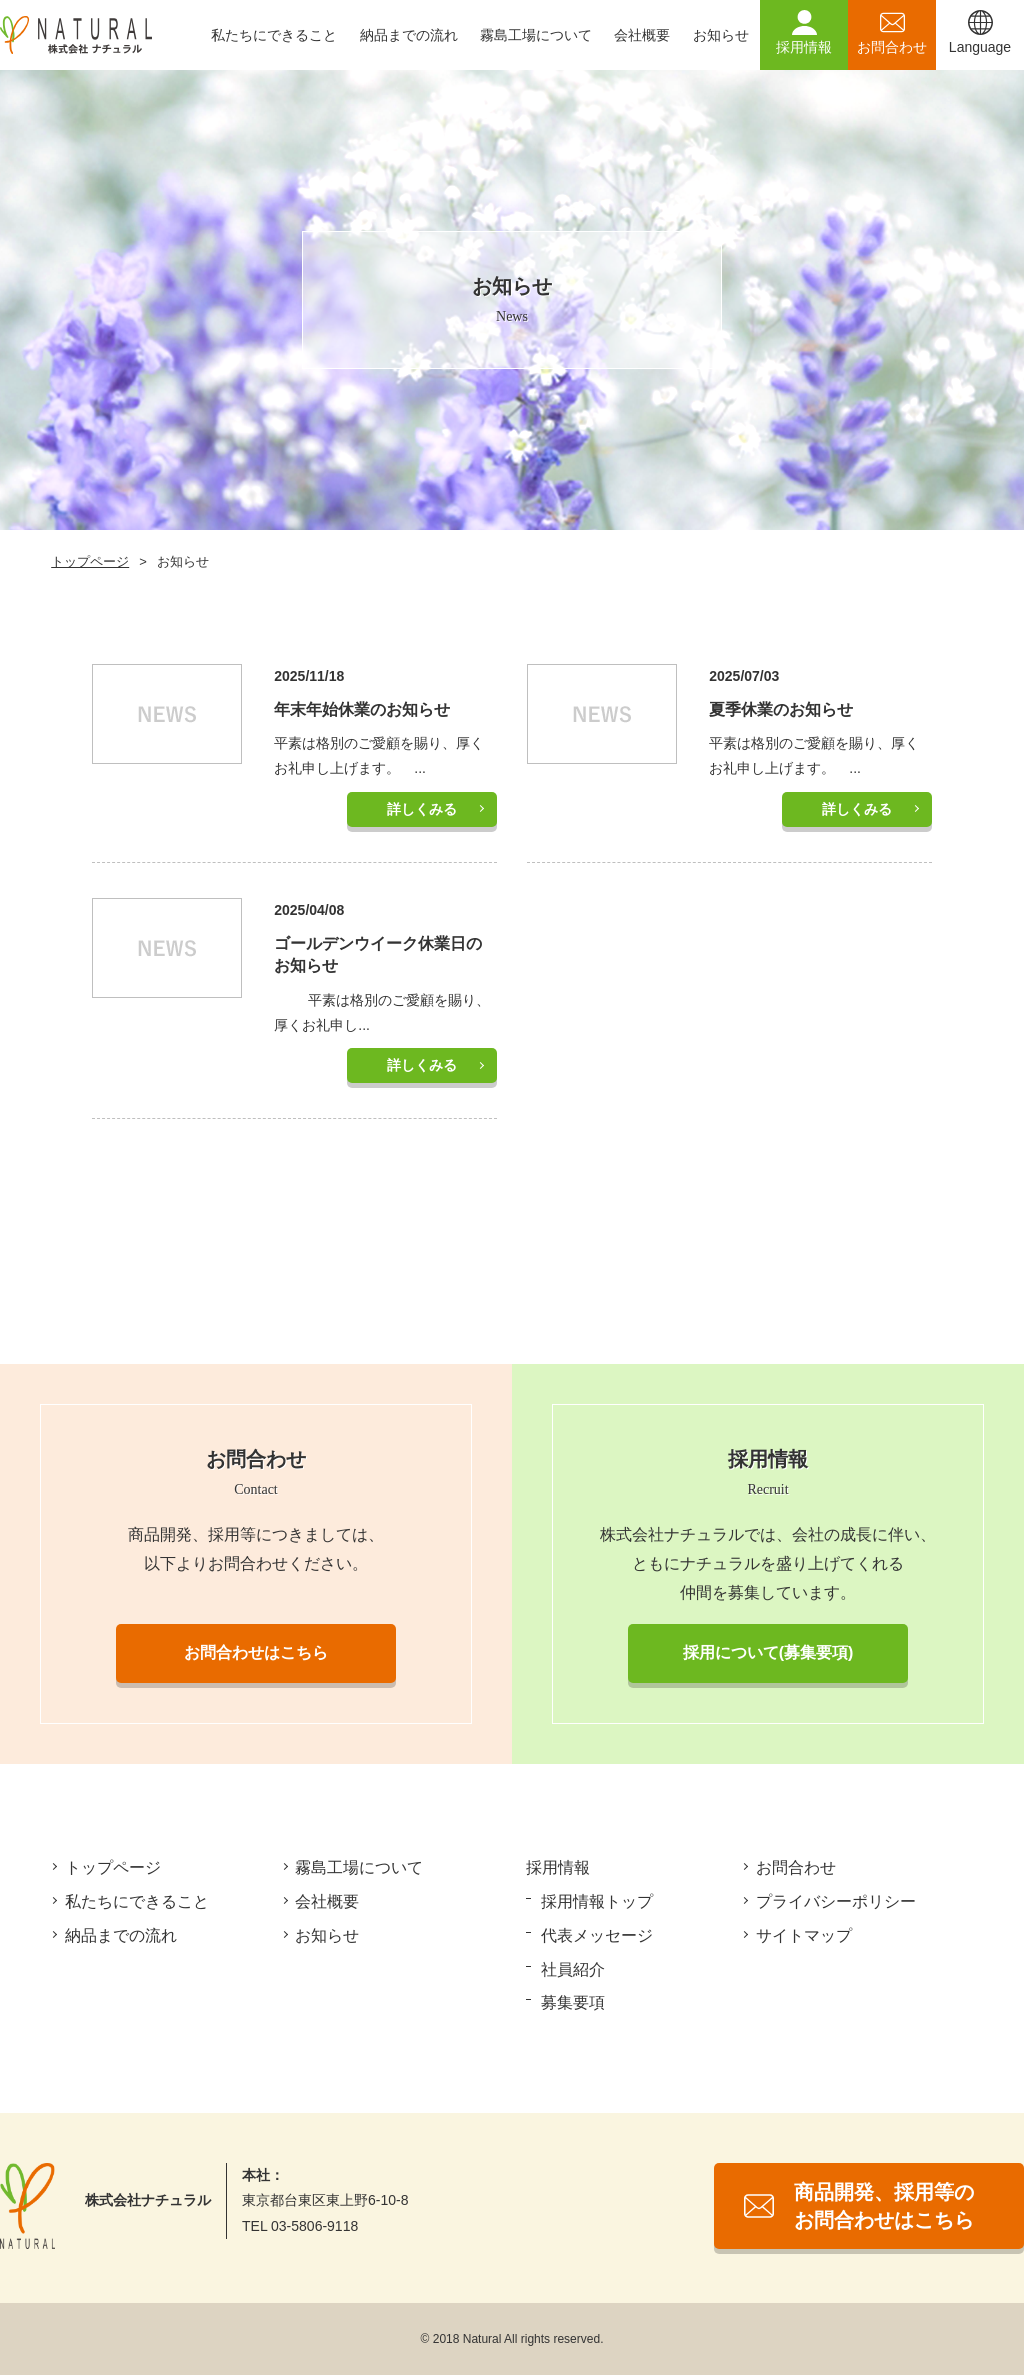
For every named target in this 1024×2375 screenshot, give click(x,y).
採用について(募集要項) (768, 1652)
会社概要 (642, 35)
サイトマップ (805, 1935)
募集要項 (574, 2002)
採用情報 (804, 47)
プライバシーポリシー (837, 1901)
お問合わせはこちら (256, 1652)
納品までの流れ (409, 35)
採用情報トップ (598, 1901)
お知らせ (721, 35)
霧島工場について (536, 35)
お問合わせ (892, 47)
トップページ (90, 561)
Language (980, 47)
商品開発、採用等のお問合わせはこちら (884, 2206)
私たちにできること (274, 35)
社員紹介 (574, 1969)
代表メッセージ (598, 1935)
